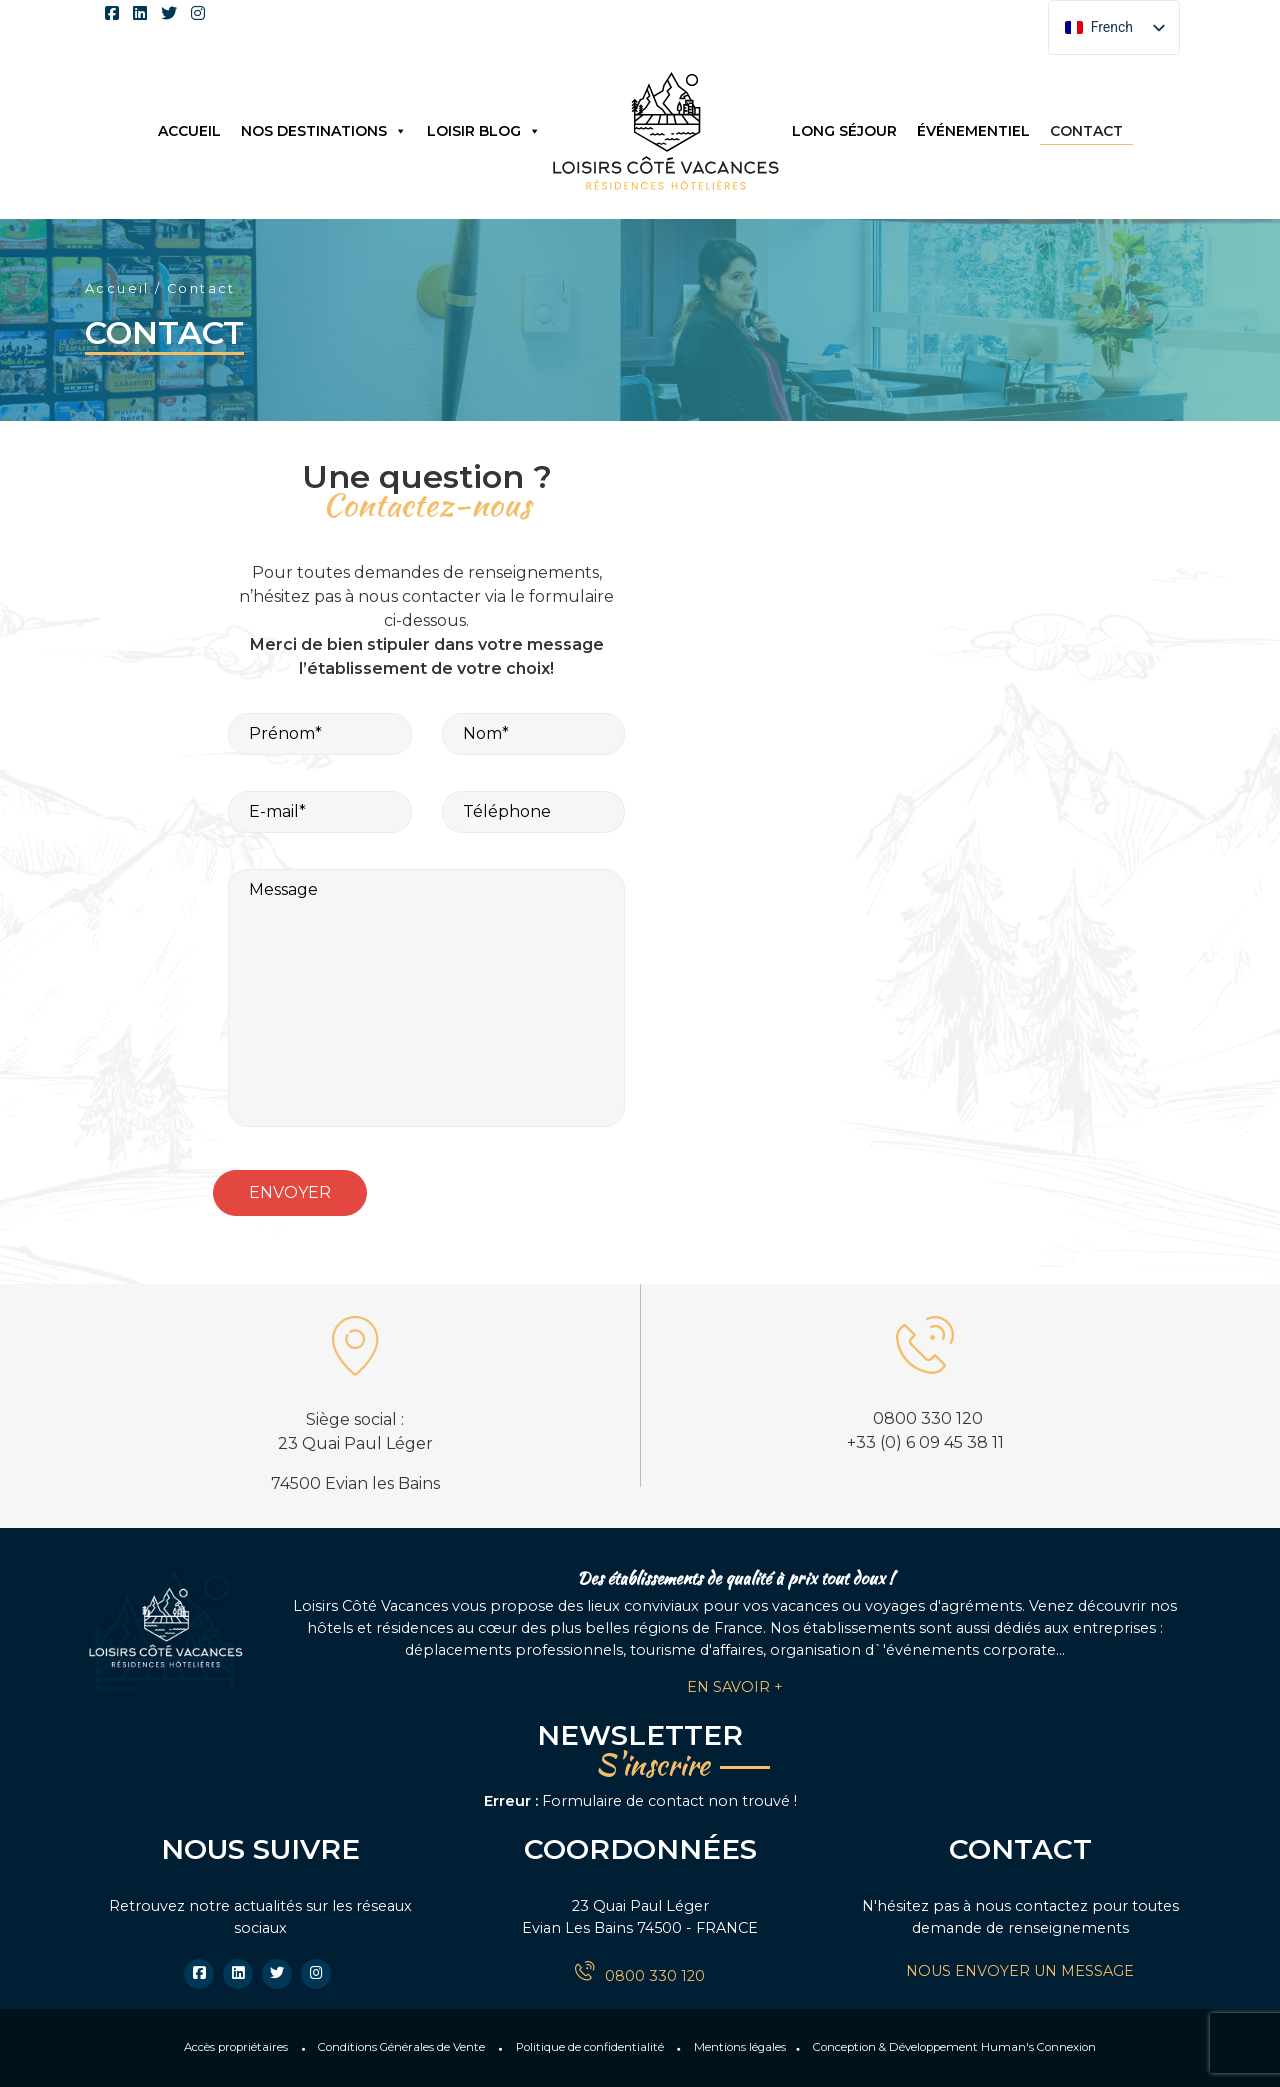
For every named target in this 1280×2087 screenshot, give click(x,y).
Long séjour (844, 131)
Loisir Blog (484, 131)
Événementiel (973, 131)
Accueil (189, 131)
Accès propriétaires (236, 2047)
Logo (666, 130)
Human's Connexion (1038, 2047)
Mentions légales (740, 2047)
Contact (1086, 131)
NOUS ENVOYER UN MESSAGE (1020, 1971)
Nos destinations (324, 131)
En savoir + (735, 1687)
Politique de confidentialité (590, 2047)
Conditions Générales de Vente (401, 2047)
